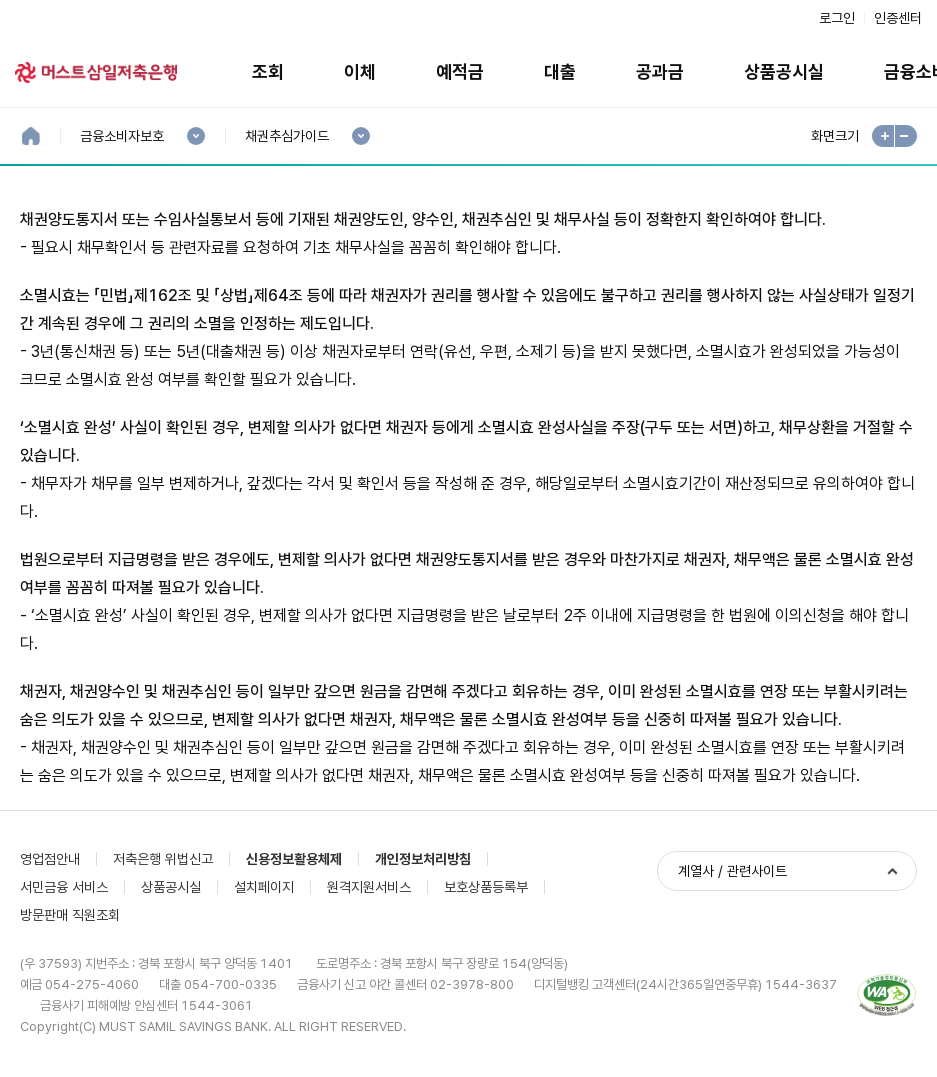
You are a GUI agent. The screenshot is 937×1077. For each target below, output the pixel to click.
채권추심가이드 (286, 136)
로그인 (837, 18)
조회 (268, 71)
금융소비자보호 (121, 136)
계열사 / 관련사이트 (732, 871)
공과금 (660, 71)
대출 (560, 71)
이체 (360, 71)
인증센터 (898, 18)
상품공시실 (784, 71)
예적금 (460, 71)
